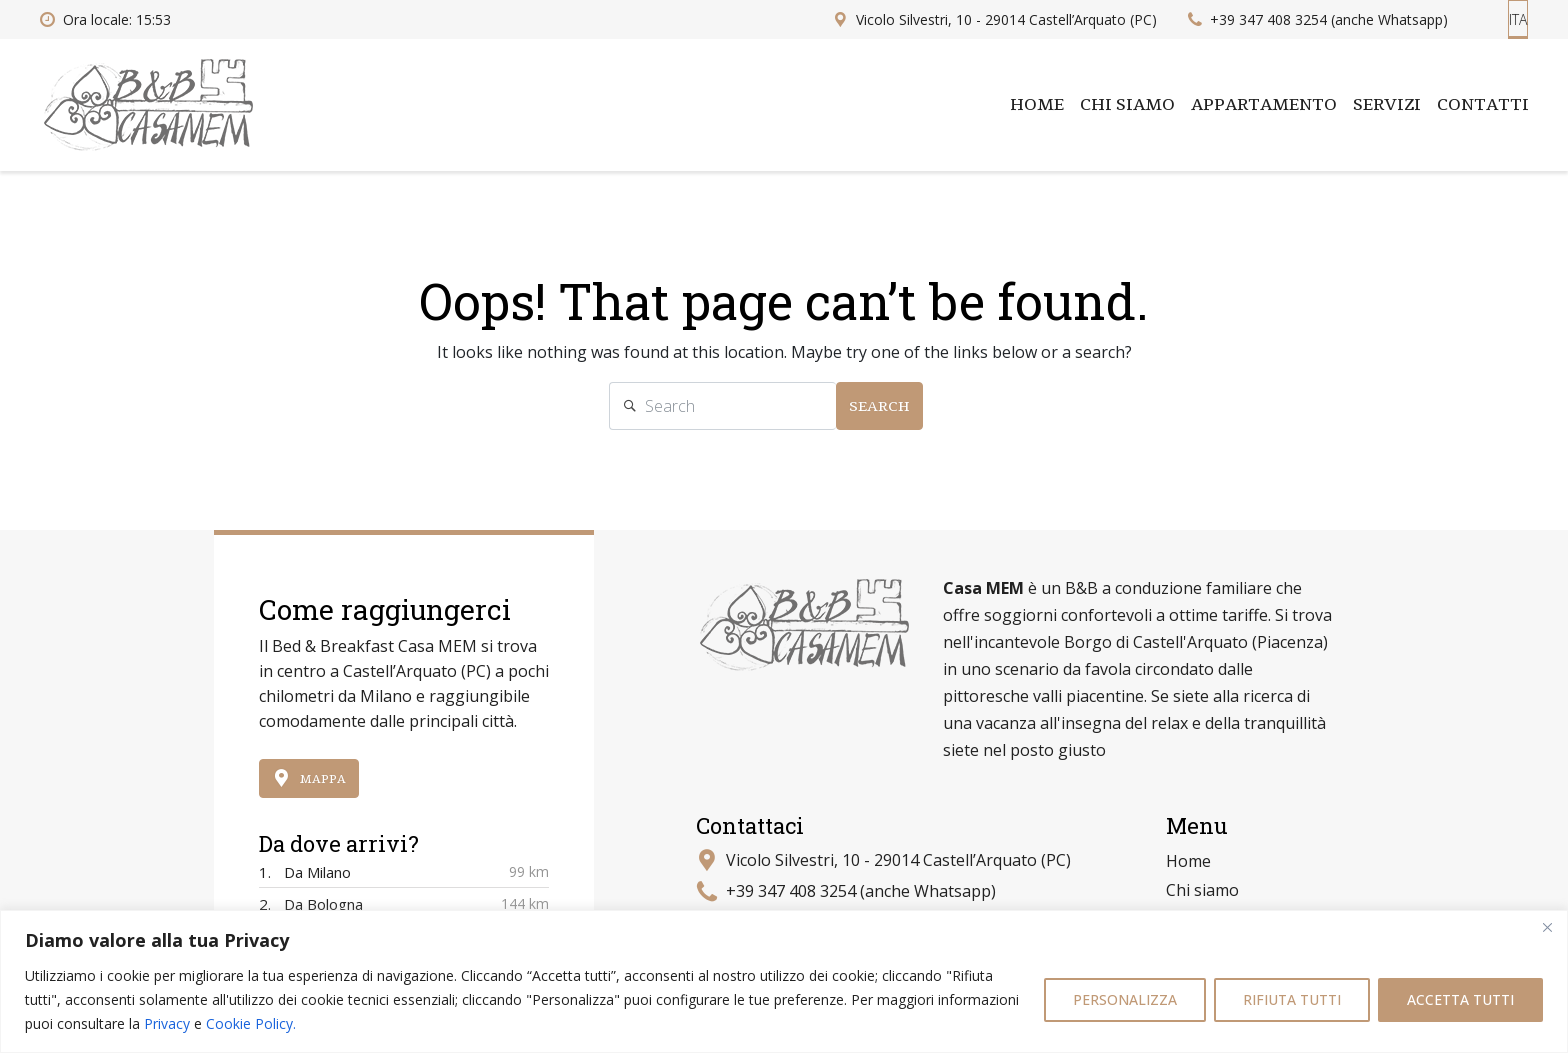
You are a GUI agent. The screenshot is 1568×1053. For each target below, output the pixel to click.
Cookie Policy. (251, 1023)
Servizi (1387, 105)
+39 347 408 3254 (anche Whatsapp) (861, 891)
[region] (784, 981)
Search (879, 406)
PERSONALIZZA (1125, 999)
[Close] (1547, 927)
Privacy (167, 1023)
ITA (1518, 19)
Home (1037, 105)
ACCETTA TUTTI (1460, 999)
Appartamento (1264, 105)
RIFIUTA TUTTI (1292, 999)
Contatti (1483, 105)
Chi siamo (1127, 105)
